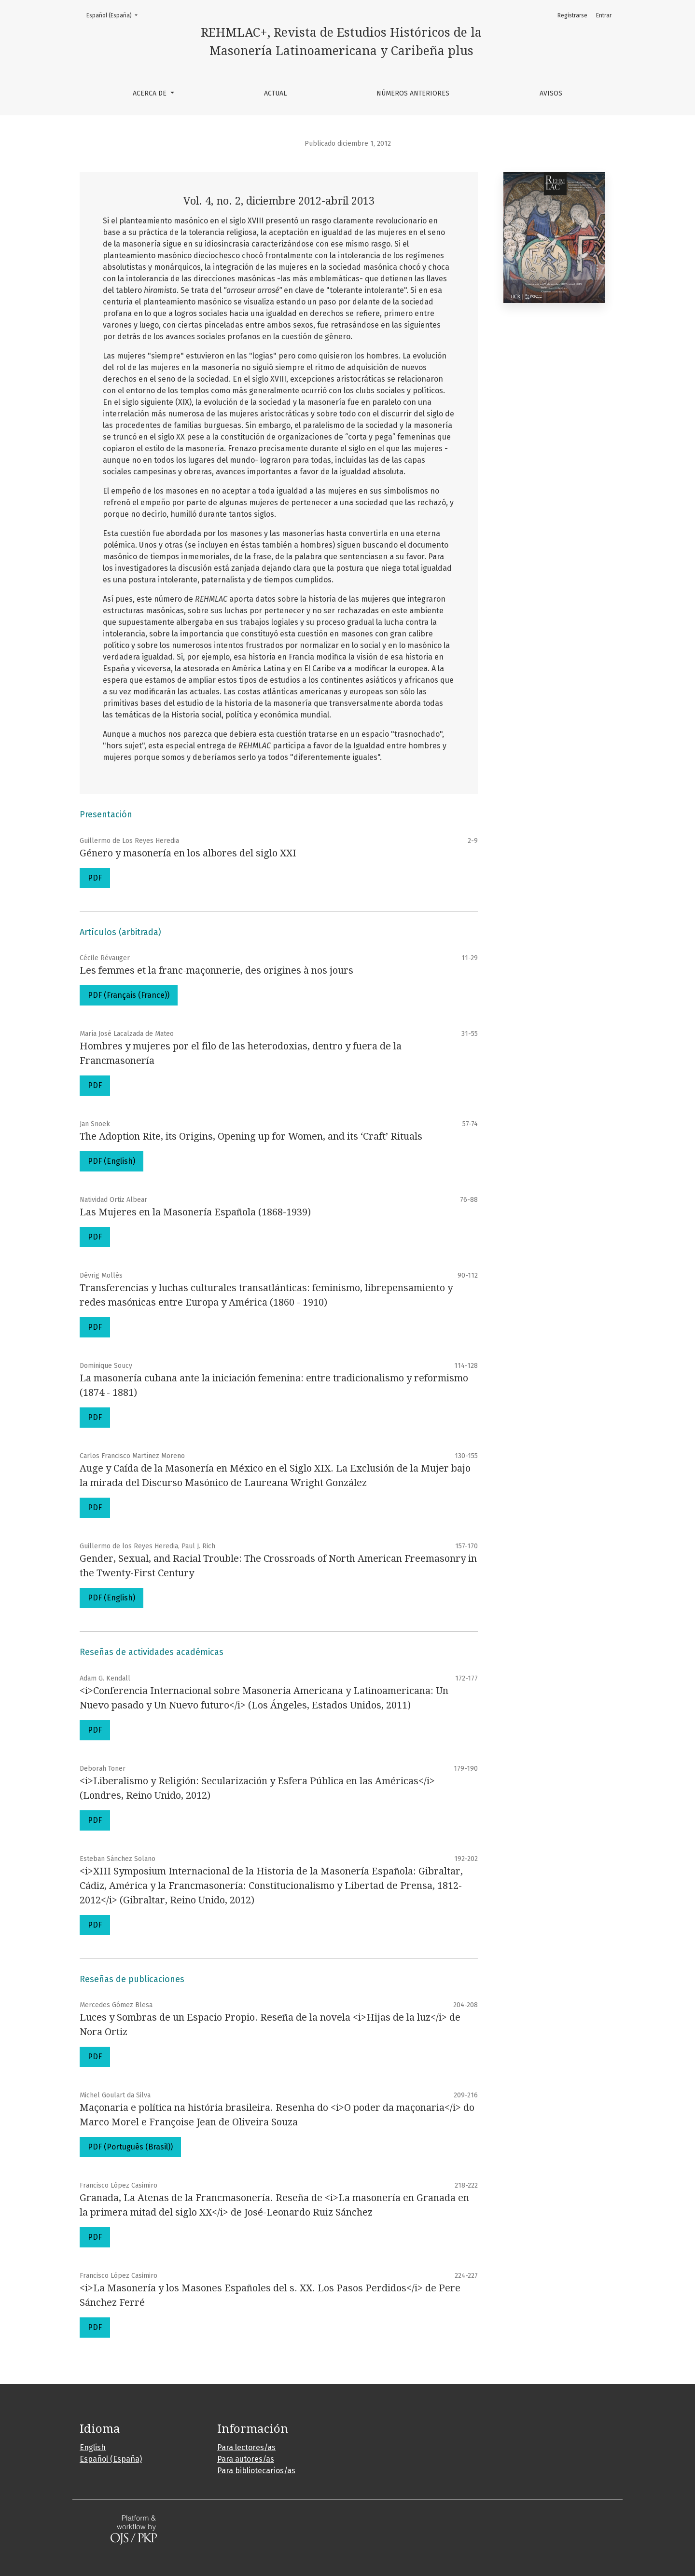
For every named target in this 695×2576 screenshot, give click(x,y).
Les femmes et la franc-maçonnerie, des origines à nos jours (216, 970)
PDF (95, 877)
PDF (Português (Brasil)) (130, 2146)
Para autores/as (245, 2459)
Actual (275, 93)
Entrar (604, 15)
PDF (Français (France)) (128, 995)
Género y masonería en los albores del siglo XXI (188, 853)
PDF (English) (111, 1161)
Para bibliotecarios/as (256, 2470)
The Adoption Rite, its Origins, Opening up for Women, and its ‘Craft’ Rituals (251, 1136)
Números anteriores (412, 93)
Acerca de (150, 93)
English (93, 2447)
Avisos (551, 93)
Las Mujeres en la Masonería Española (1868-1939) (195, 1212)
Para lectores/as (246, 2447)
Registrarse (572, 15)
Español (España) (115, 15)
